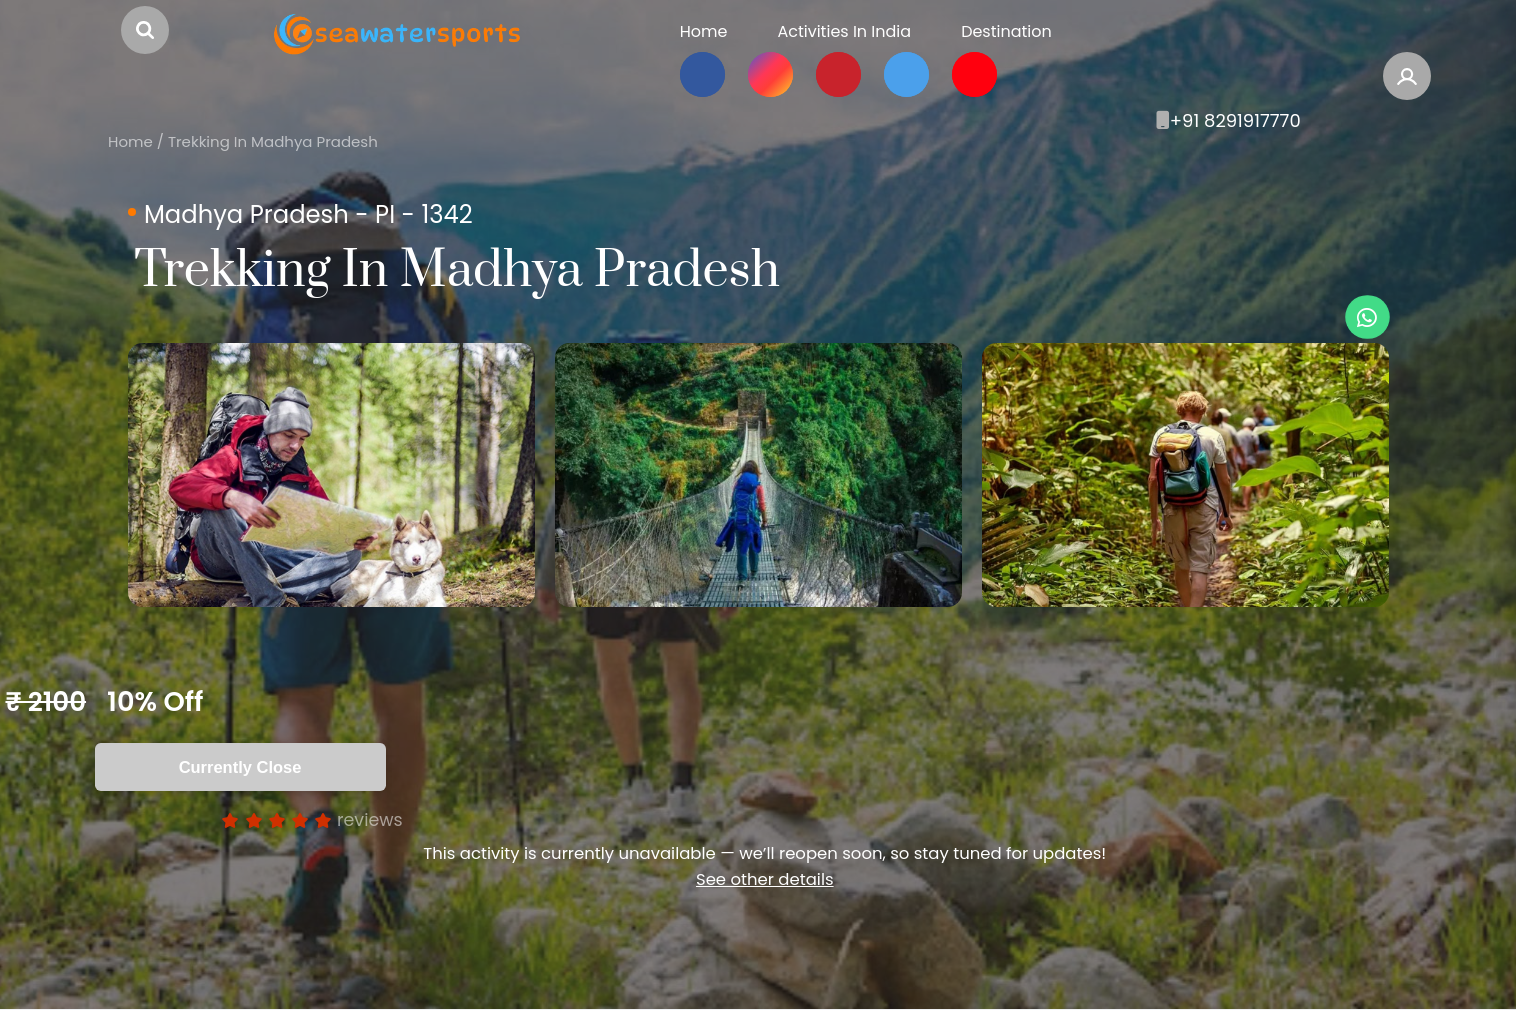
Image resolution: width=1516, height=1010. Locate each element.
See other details (765, 879)
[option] (331, 475)
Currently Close (240, 767)
